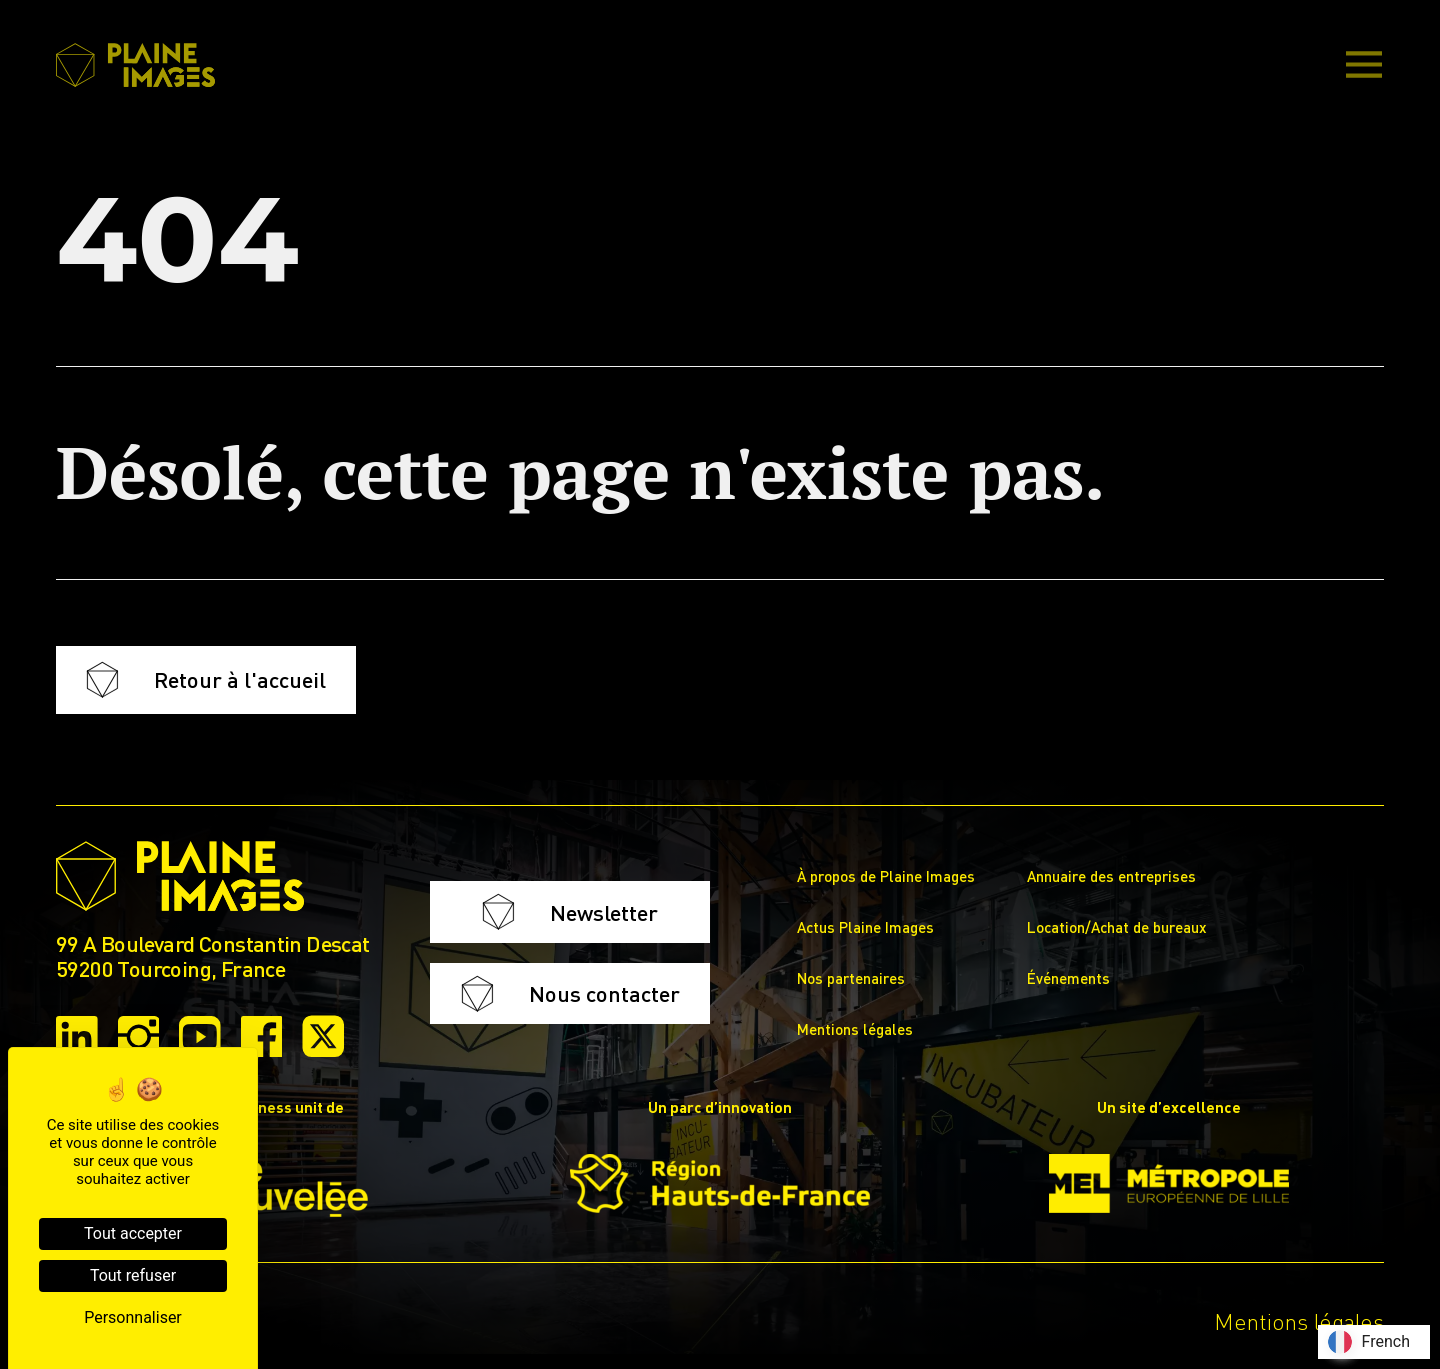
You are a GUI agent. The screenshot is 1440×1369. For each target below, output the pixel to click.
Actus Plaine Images (865, 927)
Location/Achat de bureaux (1117, 927)
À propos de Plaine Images (886, 876)
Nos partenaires (851, 978)
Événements (1068, 978)
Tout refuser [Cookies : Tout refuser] (133, 1275)
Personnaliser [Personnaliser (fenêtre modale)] (133, 1317)
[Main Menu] (1364, 66)
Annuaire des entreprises (1111, 876)
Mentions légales (855, 1029)
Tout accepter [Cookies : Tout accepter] (133, 1233)
